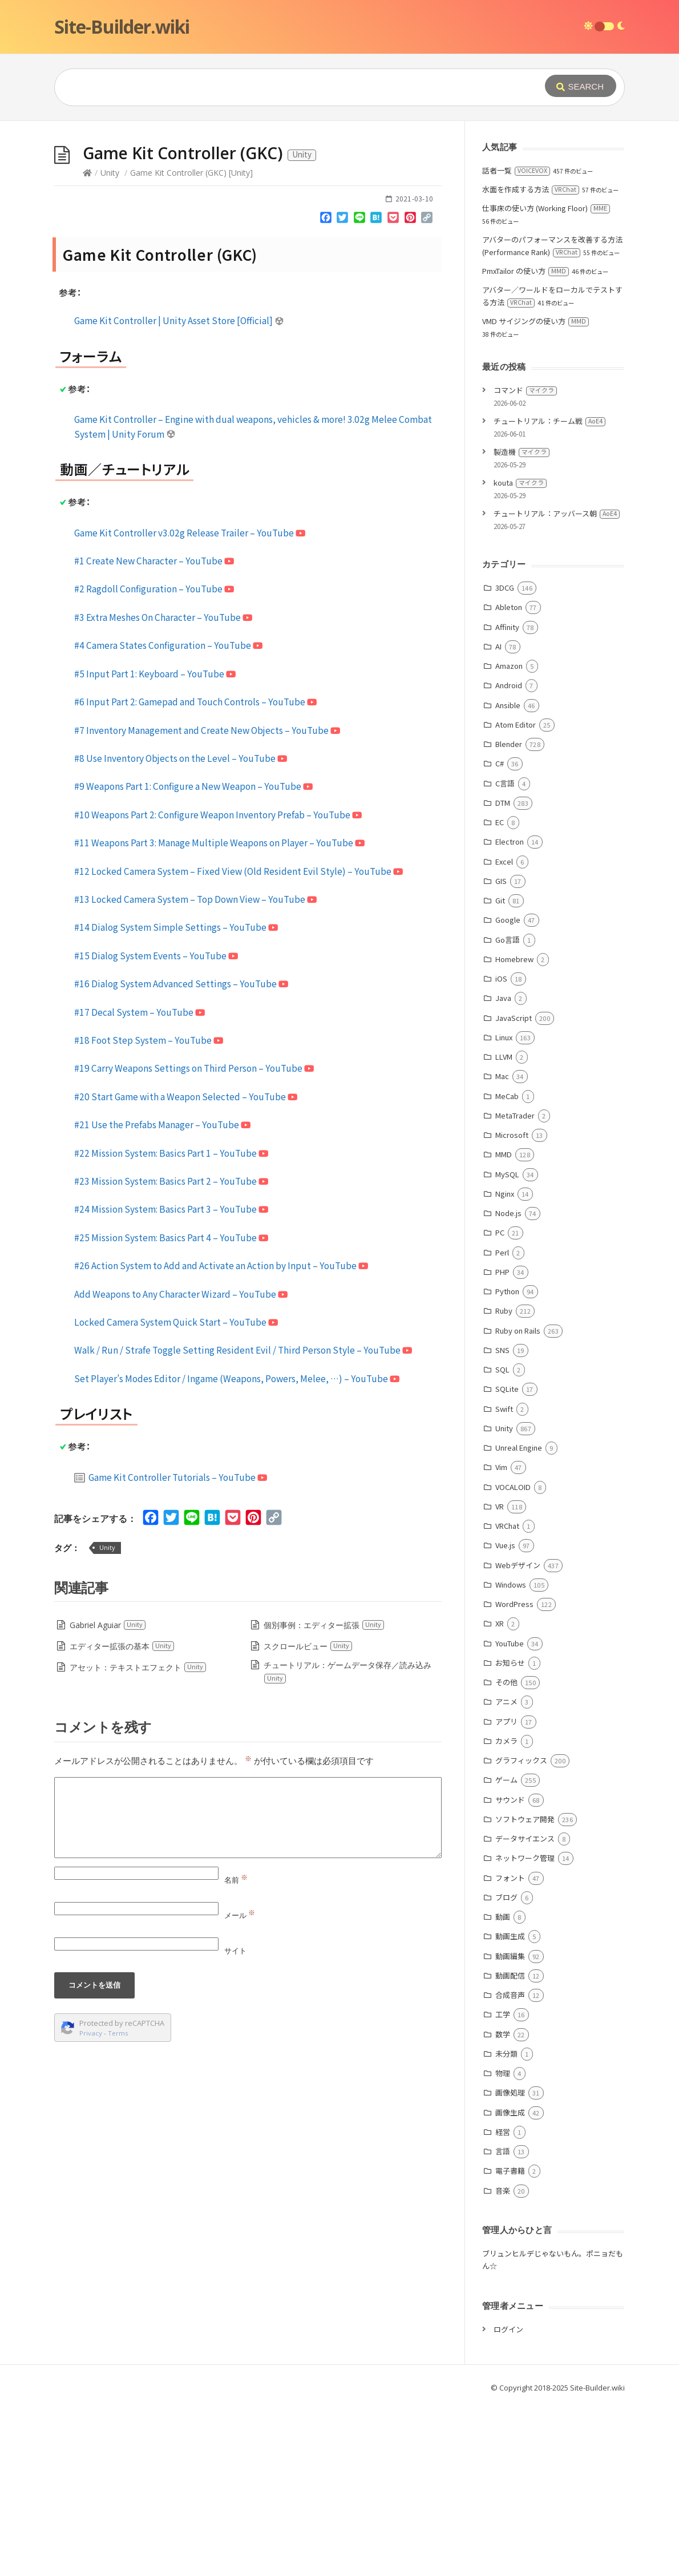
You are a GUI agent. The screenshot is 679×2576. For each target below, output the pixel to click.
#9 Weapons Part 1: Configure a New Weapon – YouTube (193, 957)
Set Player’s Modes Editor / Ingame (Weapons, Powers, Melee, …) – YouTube (236, 1549)
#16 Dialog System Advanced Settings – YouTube (181, 1154)
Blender (508, 915)
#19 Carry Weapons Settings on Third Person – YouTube (194, 1239)
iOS (501, 1149)
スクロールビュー (308, 1817)
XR (499, 1794)
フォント (510, 2049)
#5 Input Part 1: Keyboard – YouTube (155, 844)
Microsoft (511, 1306)
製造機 (521, 622)
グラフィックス (521, 1931)
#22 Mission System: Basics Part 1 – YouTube (171, 1324)
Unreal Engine (518, 1618)
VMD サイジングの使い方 (535, 492)
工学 (502, 2185)
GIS (501, 1052)
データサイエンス (525, 2009)
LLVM (503, 1227)
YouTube (509, 1814)
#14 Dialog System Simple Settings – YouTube (176, 1098)
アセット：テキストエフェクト (138, 1838)
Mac (502, 1247)
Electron (509, 1012)
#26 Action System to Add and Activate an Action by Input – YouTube (221, 1436)
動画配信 (510, 2146)
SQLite (507, 1560)
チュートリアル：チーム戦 (549, 592)
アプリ (506, 1892)
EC (499, 993)
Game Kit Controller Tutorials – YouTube (170, 1648)
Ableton (508, 778)
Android (508, 856)
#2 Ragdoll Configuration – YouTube (154, 759)
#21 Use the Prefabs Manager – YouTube (162, 1295)
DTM (502, 973)
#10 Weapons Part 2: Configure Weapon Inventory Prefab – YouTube (218, 985)
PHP (502, 1443)
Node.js (508, 1384)
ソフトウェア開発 (525, 1990)
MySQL (507, 1345)
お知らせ (510, 1833)
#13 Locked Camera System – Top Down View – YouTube (195, 1070)
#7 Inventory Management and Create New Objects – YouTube (207, 901)
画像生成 (510, 2283)
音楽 (502, 2361)
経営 (502, 2303)
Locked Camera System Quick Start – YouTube (176, 1493)
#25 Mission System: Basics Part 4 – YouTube (171, 1408)
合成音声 (510, 2166)
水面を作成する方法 (530, 360)
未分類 (506, 2224)
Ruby (503, 1481)
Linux (503, 1208)
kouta (520, 653)
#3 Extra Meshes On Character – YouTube (163, 788)
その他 (506, 1853)
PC (499, 1403)
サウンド (510, 1970)
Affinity (507, 798)
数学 (502, 2205)
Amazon (509, 836)
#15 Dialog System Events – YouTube (156, 1126)
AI (498, 817)
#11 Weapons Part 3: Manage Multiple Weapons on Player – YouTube (219, 1013)
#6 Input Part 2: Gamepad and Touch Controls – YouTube (195, 872)
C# (499, 934)
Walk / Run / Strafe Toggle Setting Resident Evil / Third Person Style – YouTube (243, 1521)
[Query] (282, 87)
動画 (502, 2087)
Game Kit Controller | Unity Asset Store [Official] (179, 491)
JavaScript (513, 1189)
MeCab (507, 1267)
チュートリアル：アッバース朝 (557, 684)
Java (503, 1169)
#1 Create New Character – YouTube (154, 731)
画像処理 (510, 2263)
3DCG (504, 758)
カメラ (506, 1912)
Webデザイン (517, 1736)
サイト (235, 2122)
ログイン (508, 2500)
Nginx (504, 1364)
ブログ (506, 2068)
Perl (502, 1423)
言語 (502, 2322)
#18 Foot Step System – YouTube (148, 1211)
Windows (510, 1755)
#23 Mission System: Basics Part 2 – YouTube (171, 1352)
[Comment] (248, 1988)
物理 (502, 2244)
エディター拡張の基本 (122, 1817)
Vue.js (505, 1716)
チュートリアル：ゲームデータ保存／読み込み (347, 1843)
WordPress (514, 1775)
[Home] (87, 343)
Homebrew (514, 1130)
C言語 (505, 954)
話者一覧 (516, 341)
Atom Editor (515, 895)
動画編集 (510, 2127)
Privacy (90, 2204)
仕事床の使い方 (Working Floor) (546, 379)
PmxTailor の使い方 (525, 442)
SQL (502, 1540)
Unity (109, 343)
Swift (504, 1579)
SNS (502, 1521)
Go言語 (507, 1110)
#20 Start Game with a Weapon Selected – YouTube (185, 1267)
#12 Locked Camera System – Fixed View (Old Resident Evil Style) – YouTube (238, 1042)
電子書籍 (510, 2341)
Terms (118, 2204)
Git (500, 1071)
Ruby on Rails (517, 1501)
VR (499, 1677)
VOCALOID (513, 1658)
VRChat (507, 1696)
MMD (503, 1325)
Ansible (507, 876)
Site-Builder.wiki (121, 26)
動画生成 (510, 2107)
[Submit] (580, 86)
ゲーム (506, 1950)
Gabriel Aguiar (108, 1796)
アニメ (506, 1872)
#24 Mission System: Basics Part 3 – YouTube (171, 1380)
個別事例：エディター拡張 (324, 1796)
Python (507, 1462)
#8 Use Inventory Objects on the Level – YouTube (180, 929)
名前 (236, 2051)
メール (239, 2086)
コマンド (525, 561)
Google (507, 1090)
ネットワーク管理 (525, 2029)
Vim (501, 1638)
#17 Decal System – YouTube (139, 1183)
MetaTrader (515, 1286)
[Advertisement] (339, 206)
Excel (504, 1032)
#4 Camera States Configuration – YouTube (168, 816)
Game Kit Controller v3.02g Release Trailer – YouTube (189, 703)
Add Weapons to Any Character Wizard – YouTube (181, 1465)
